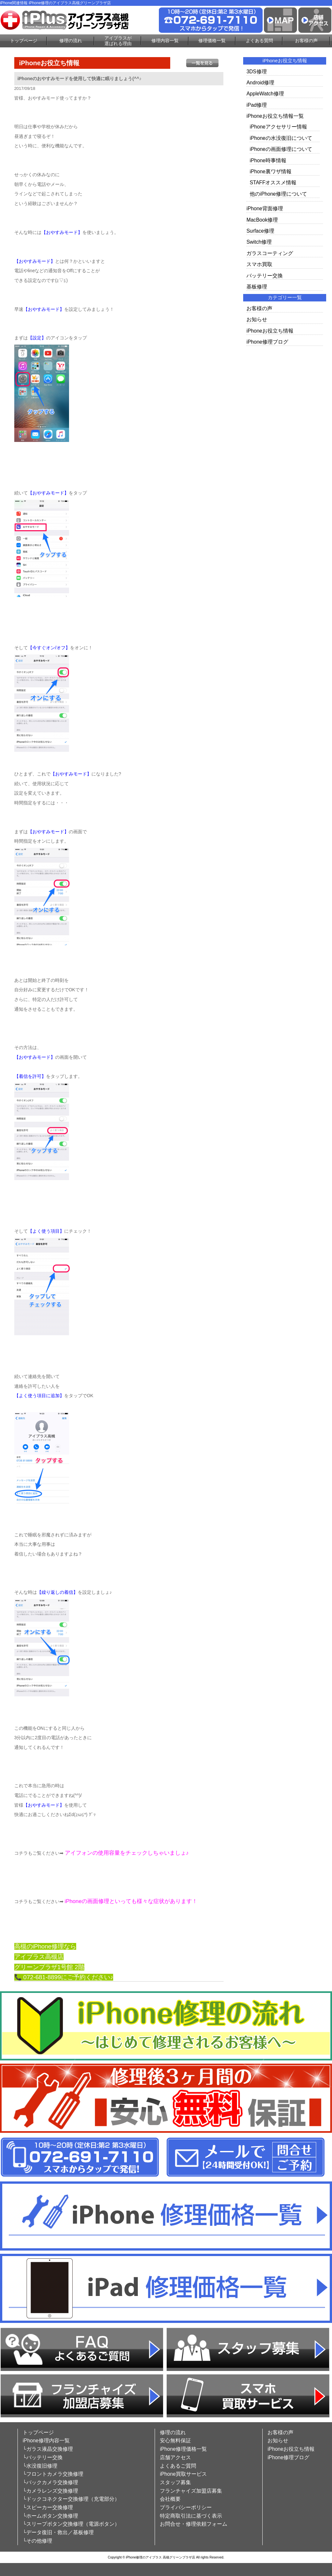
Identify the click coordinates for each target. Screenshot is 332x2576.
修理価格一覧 (212, 40)
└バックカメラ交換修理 (50, 2482)
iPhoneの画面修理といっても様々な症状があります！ (131, 1901)
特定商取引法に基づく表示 (191, 2516)
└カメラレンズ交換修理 (50, 2491)
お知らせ (256, 319)
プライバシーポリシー (186, 2507)
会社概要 (170, 2499)
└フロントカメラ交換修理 (53, 2474)
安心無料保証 (175, 2440)
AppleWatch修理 (265, 93)
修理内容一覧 (165, 40)
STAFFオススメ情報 (273, 182)
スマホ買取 (259, 264)
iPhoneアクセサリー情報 (278, 126)
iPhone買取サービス (183, 2474)
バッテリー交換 (264, 275)
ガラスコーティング (269, 253)
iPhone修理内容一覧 (46, 2440)
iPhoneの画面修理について (281, 149)
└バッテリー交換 (43, 2457)
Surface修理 (260, 231)
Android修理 (260, 82)
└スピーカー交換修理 (48, 2507)
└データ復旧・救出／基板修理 (58, 2532)
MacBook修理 (262, 220)
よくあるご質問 (178, 2466)
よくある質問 (259, 40)
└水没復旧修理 (40, 2466)
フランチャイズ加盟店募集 (191, 2491)
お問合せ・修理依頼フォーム (193, 2524)
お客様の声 (306, 40)
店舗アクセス (175, 2457)
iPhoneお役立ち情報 (269, 331)
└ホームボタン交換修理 (50, 2516)
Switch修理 (259, 242)
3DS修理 (256, 71)
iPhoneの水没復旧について (281, 138)
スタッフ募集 (175, 2482)
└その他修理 (37, 2541)
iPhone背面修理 (264, 208)
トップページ (23, 40)
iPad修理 (256, 105)
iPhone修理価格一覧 (183, 2449)
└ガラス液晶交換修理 (48, 2449)
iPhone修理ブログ (267, 342)
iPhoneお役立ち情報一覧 (275, 116)
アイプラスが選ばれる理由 (118, 40)
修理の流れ (70, 40)
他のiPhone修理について (278, 194)
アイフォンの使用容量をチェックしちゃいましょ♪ (127, 1853)
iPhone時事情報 (268, 160)
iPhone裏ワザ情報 (270, 171)
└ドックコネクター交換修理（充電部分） (71, 2499)
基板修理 (256, 286)
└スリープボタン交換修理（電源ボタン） (71, 2524)
